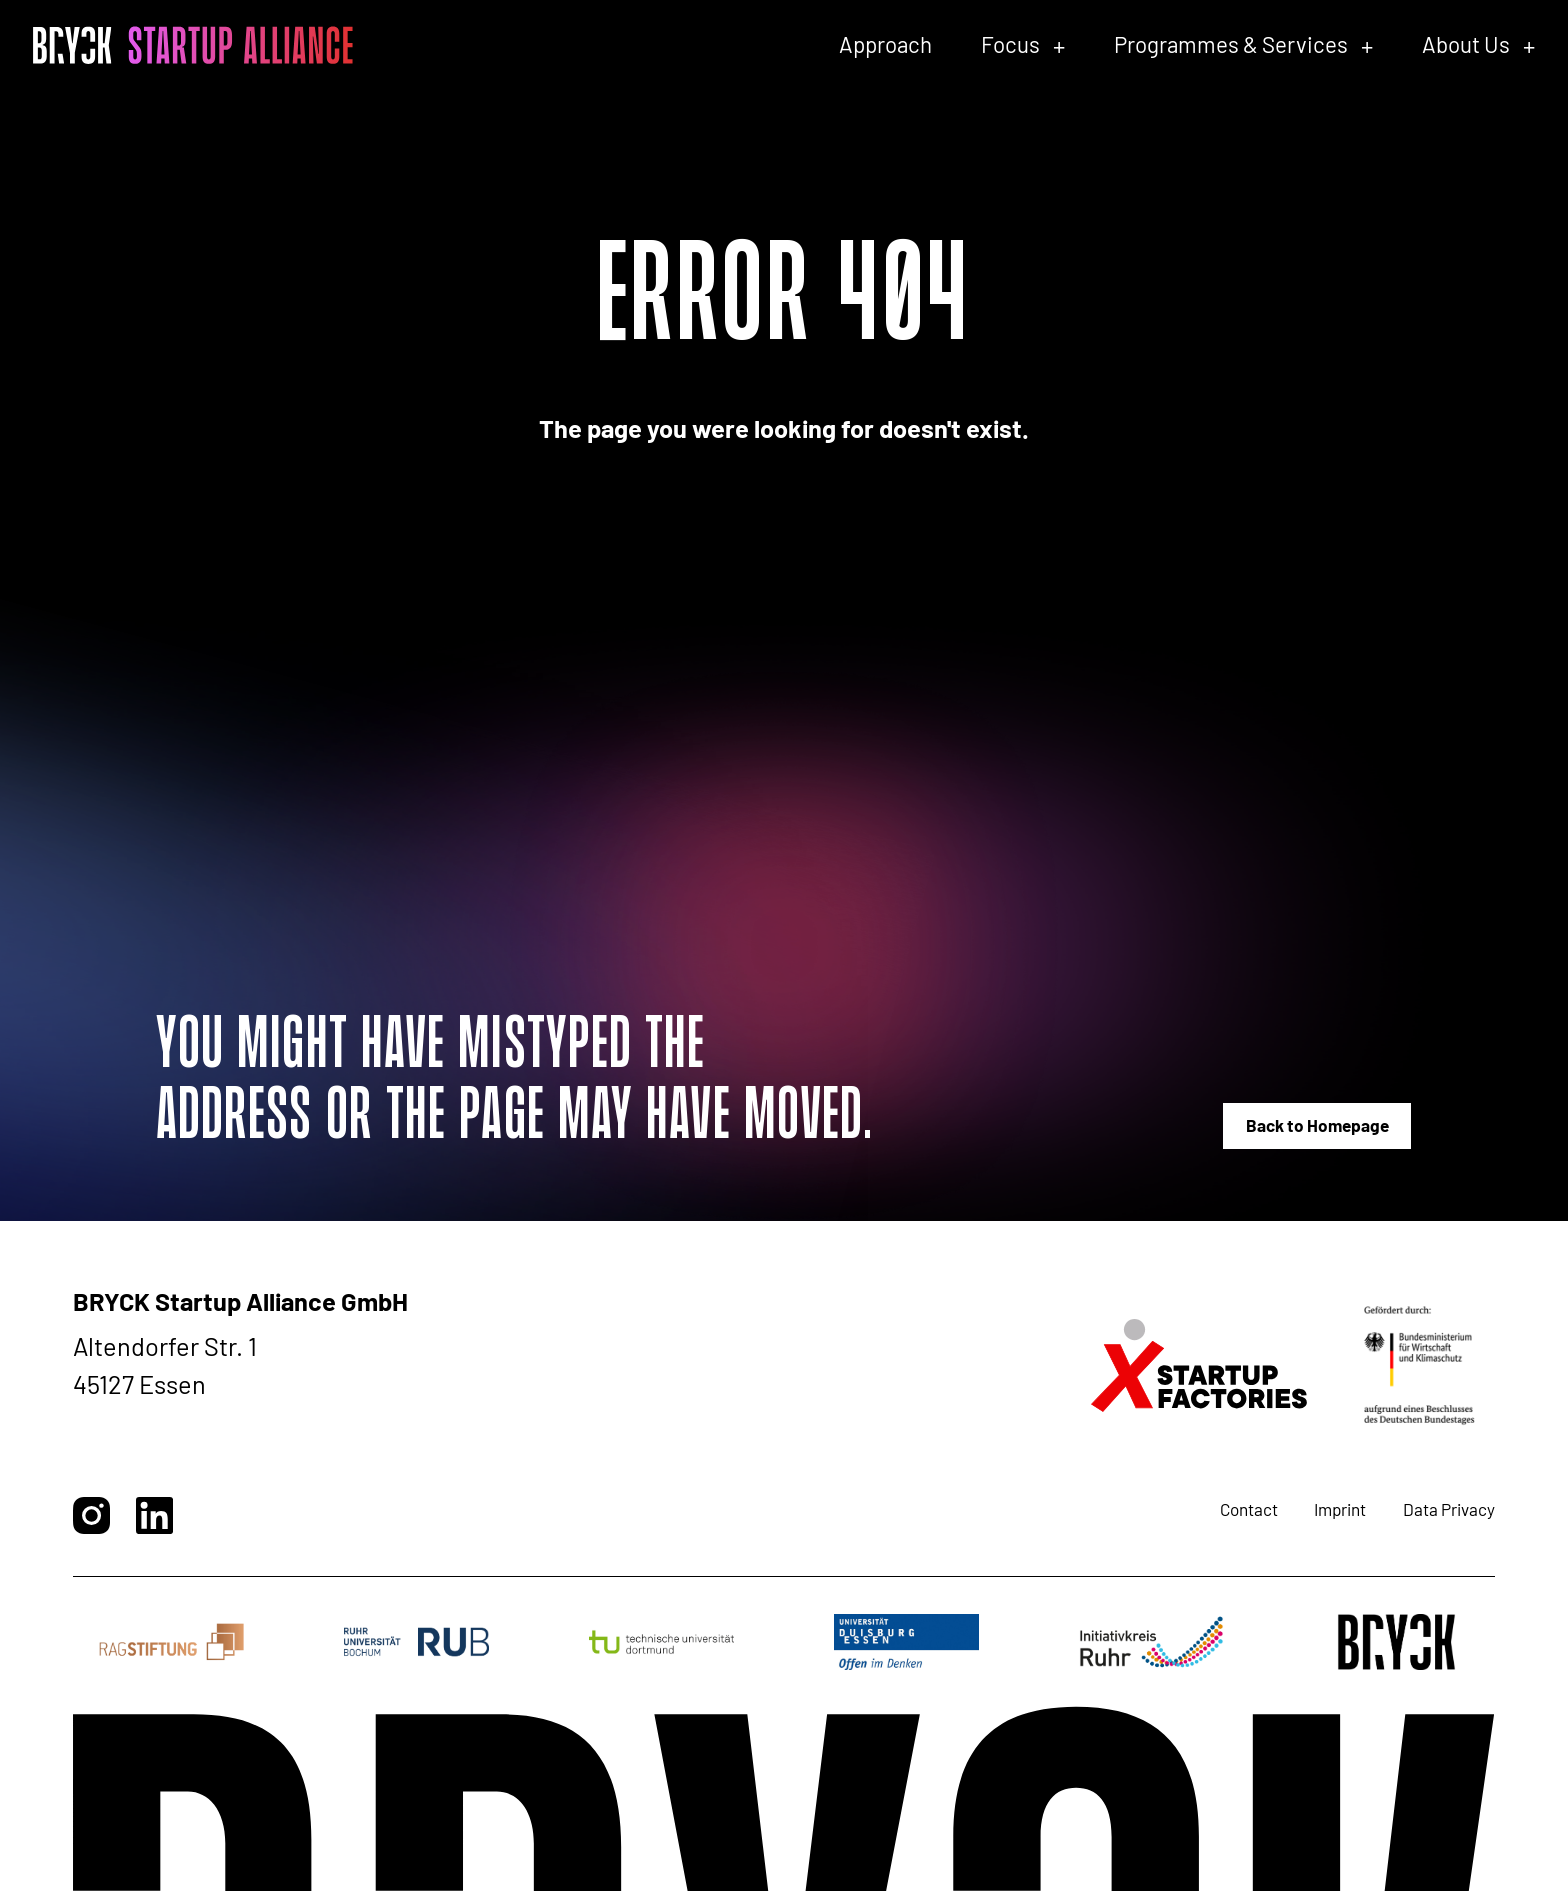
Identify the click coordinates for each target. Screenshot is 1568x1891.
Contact (1249, 1509)
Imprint (1340, 1509)
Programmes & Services (1231, 44)
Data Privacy (1449, 1509)
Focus (1010, 44)
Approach (885, 44)
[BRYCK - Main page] (193, 45)
